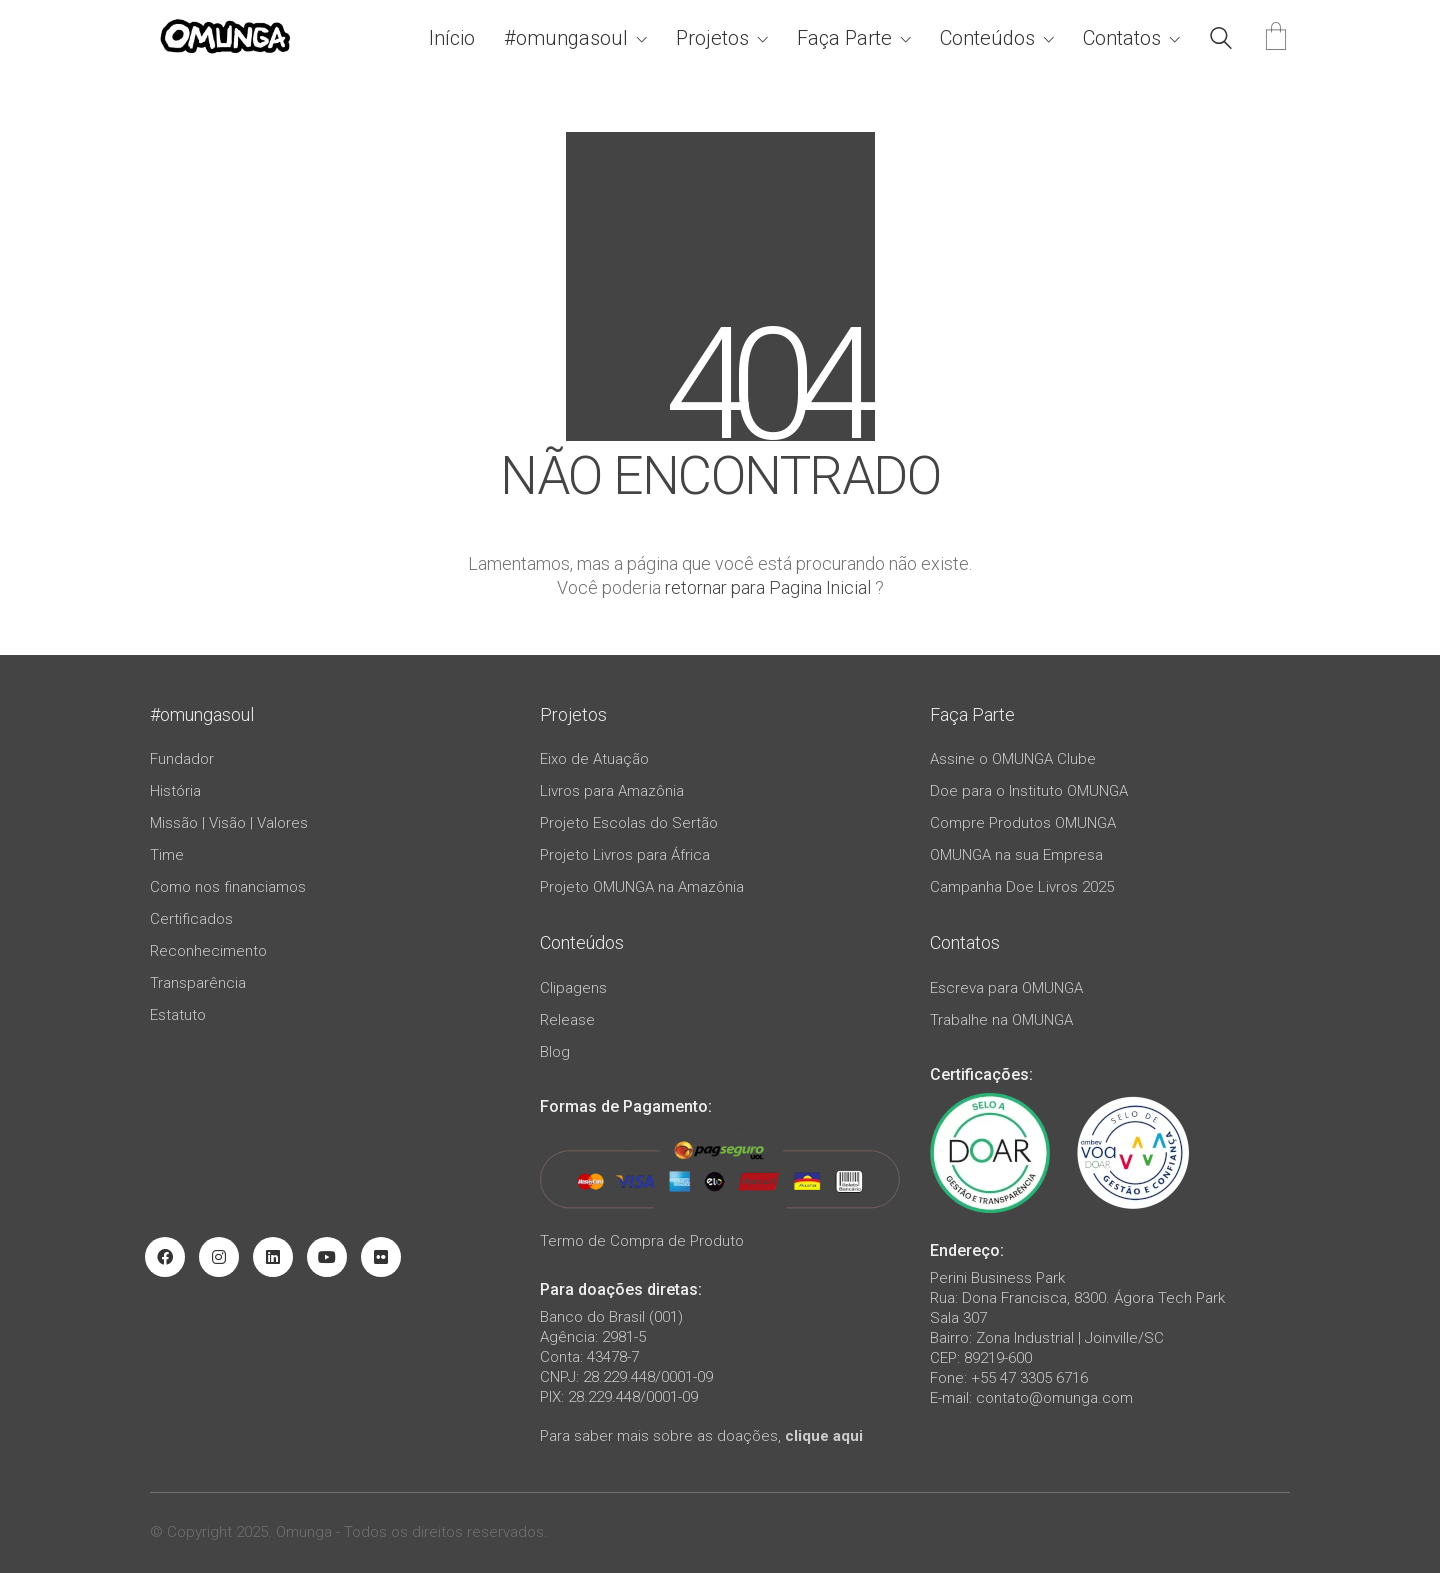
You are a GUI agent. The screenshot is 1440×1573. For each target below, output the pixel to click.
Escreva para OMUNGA (1006, 988)
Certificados (191, 919)
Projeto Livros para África (625, 855)
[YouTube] (327, 1257)
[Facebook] (165, 1257)
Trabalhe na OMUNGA (1001, 1020)
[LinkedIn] (273, 1257)
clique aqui (824, 1436)
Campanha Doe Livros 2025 (1022, 887)
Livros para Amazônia (612, 791)
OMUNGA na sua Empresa (1016, 855)
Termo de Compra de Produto (642, 1241)
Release (567, 1020)
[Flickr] (381, 1257)
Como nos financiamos (228, 887)
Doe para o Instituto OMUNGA (1029, 791)
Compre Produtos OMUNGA (1023, 823)
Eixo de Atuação (594, 759)
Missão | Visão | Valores (229, 823)
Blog (555, 1052)
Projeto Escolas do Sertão (629, 823)
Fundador (182, 759)
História (175, 791)
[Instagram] (219, 1257)
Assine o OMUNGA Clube (1013, 759)
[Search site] (1221, 41)
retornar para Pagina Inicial (768, 587)
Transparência (198, 983)
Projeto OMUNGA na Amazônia (642, 887)
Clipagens (573, 988)
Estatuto (178, 1015)
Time (167, 855)
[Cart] (1276, 38)
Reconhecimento (208, 951)
